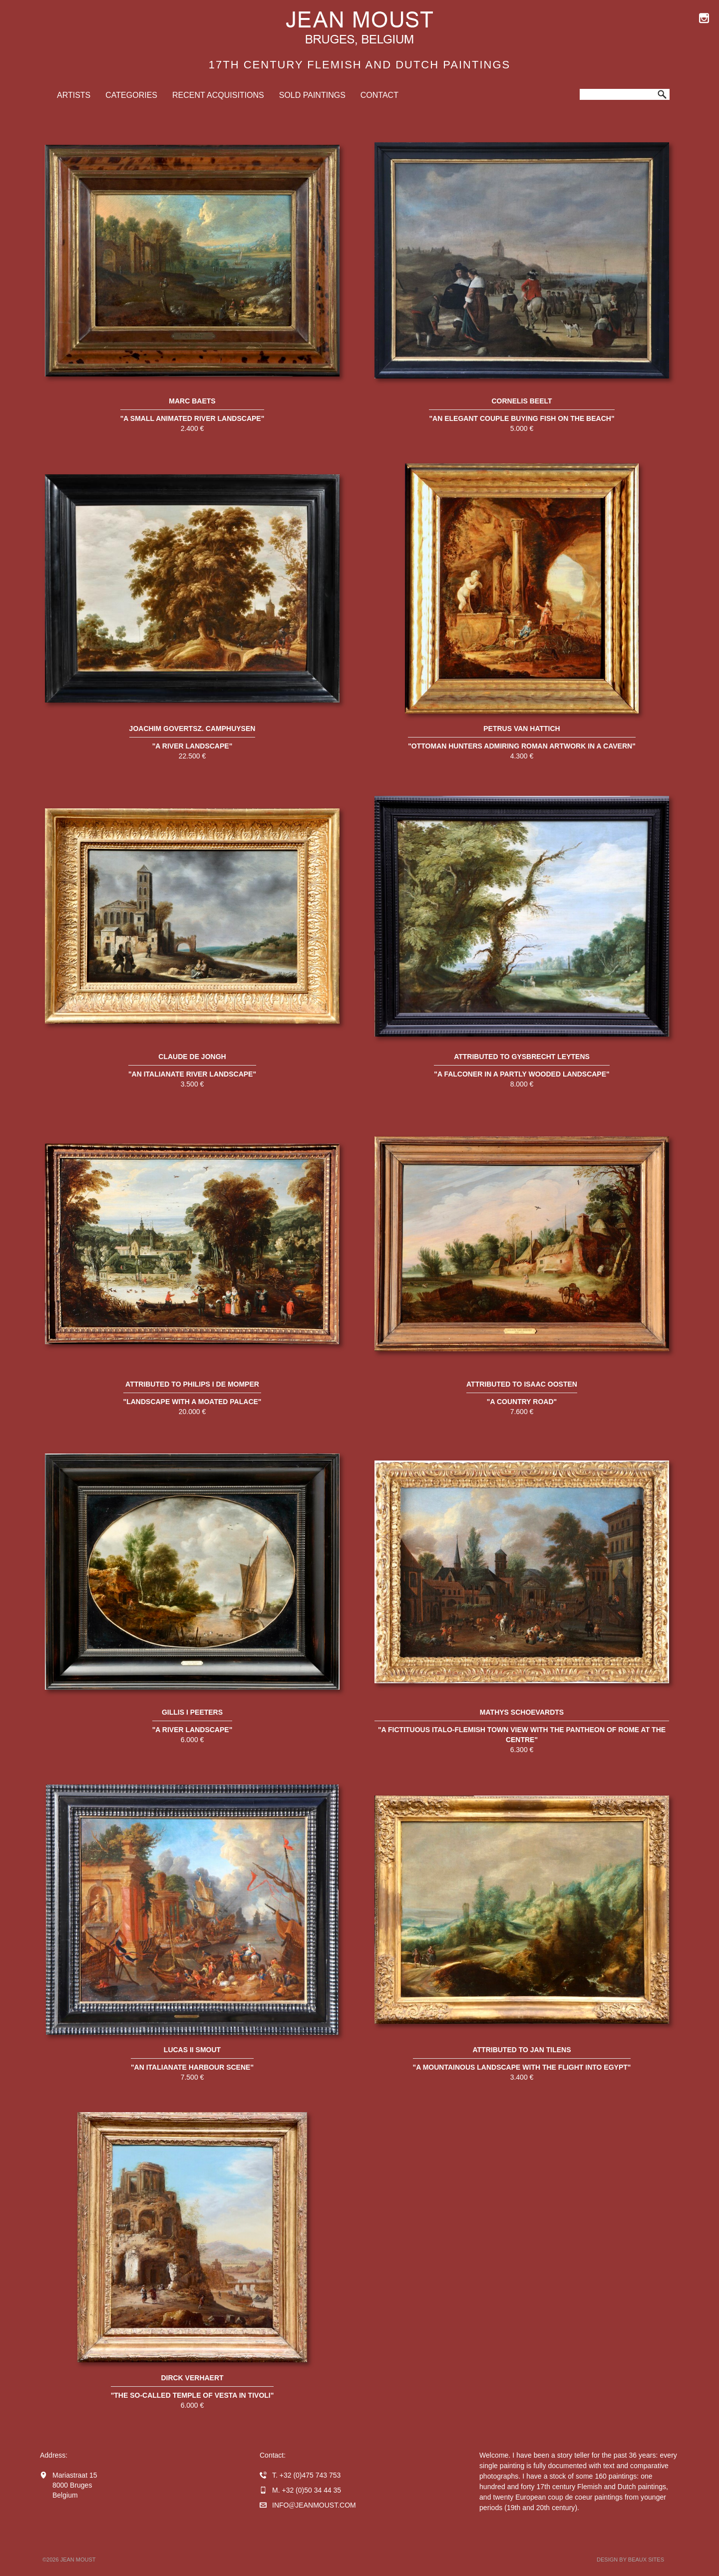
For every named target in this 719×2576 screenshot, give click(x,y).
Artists (73, 95)
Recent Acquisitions (218, 95)
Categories (131, 95)
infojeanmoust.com (314, 2505)
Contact (379, 95)
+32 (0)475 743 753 (310, 2475)
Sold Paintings (312, 95)
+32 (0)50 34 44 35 (311, 2490)
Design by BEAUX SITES (630, 2560)
